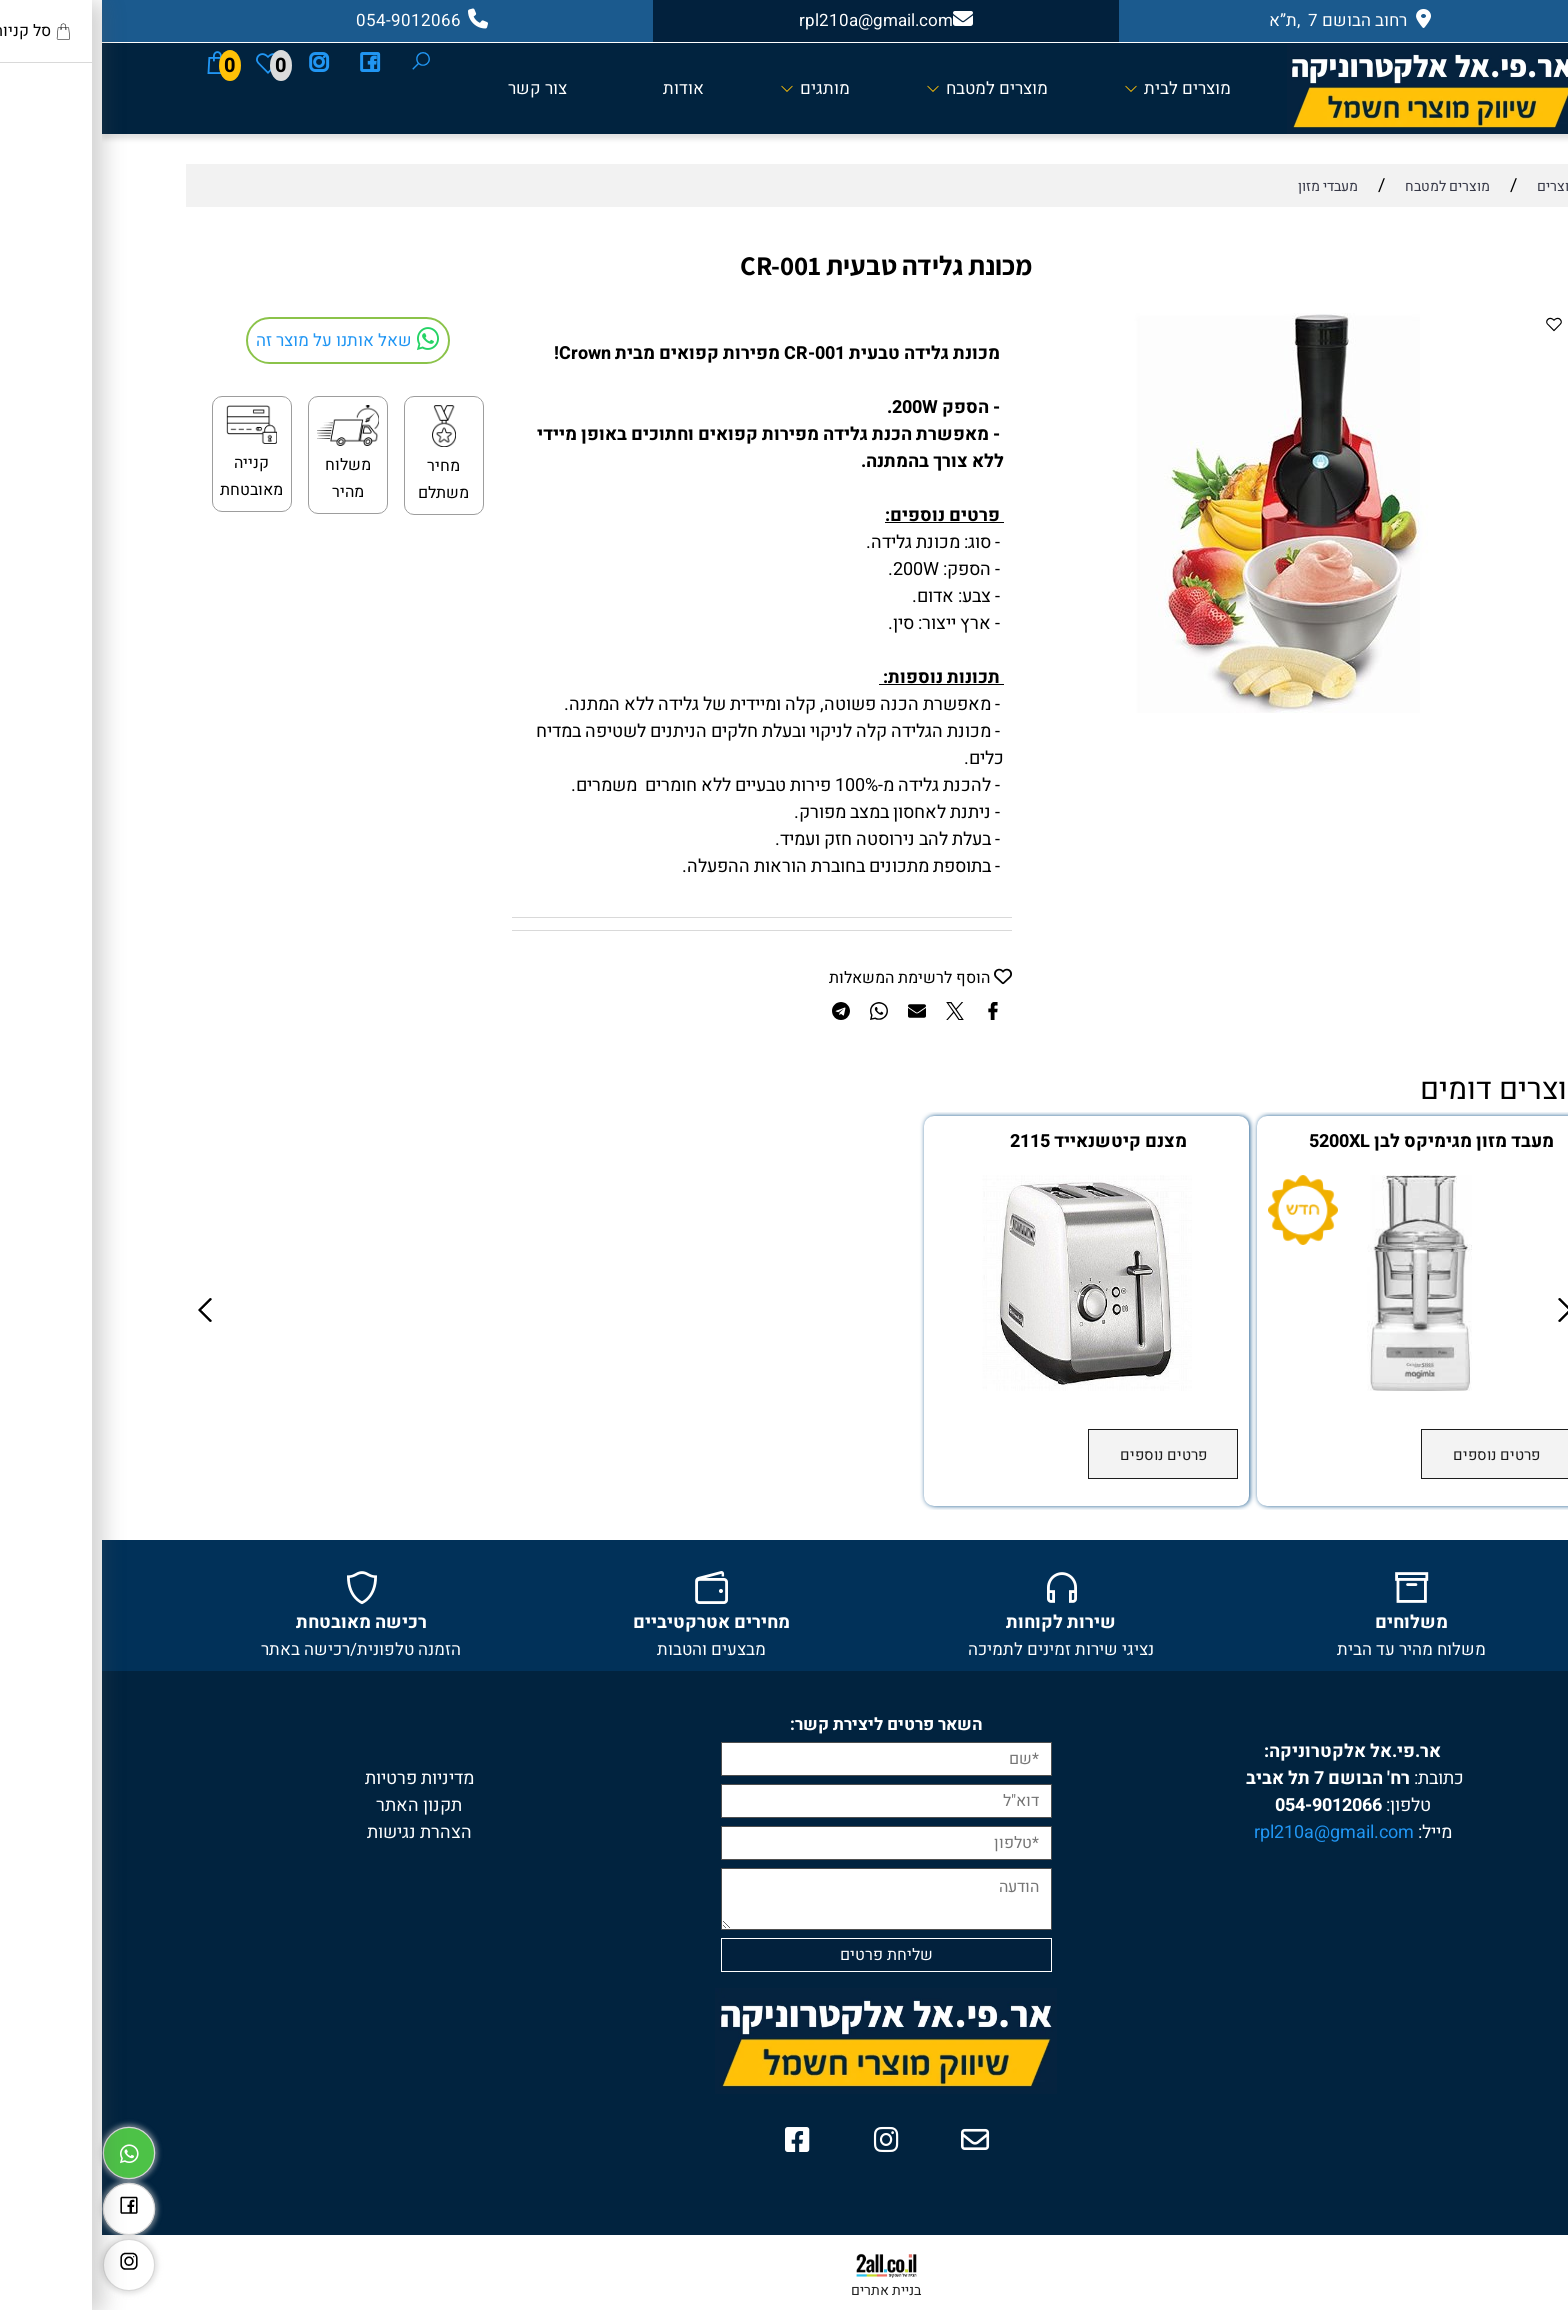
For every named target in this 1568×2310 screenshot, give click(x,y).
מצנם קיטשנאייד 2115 (996, 1142)
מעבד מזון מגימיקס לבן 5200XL (1329, 1142)
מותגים (713, 88)
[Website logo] (1330, 89)
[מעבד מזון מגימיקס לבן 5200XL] (1318, 1385)
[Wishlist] (166, 62)
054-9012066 (1226, 1805)
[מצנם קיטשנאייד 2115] (985, 1385)
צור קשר (435, 88)
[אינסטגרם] (217, 62)
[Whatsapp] (27, 2148)
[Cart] (115, 62)
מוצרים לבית (1075, 88)
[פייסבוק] (268, 62)
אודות (581, 88)
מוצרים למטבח (885, 88)
